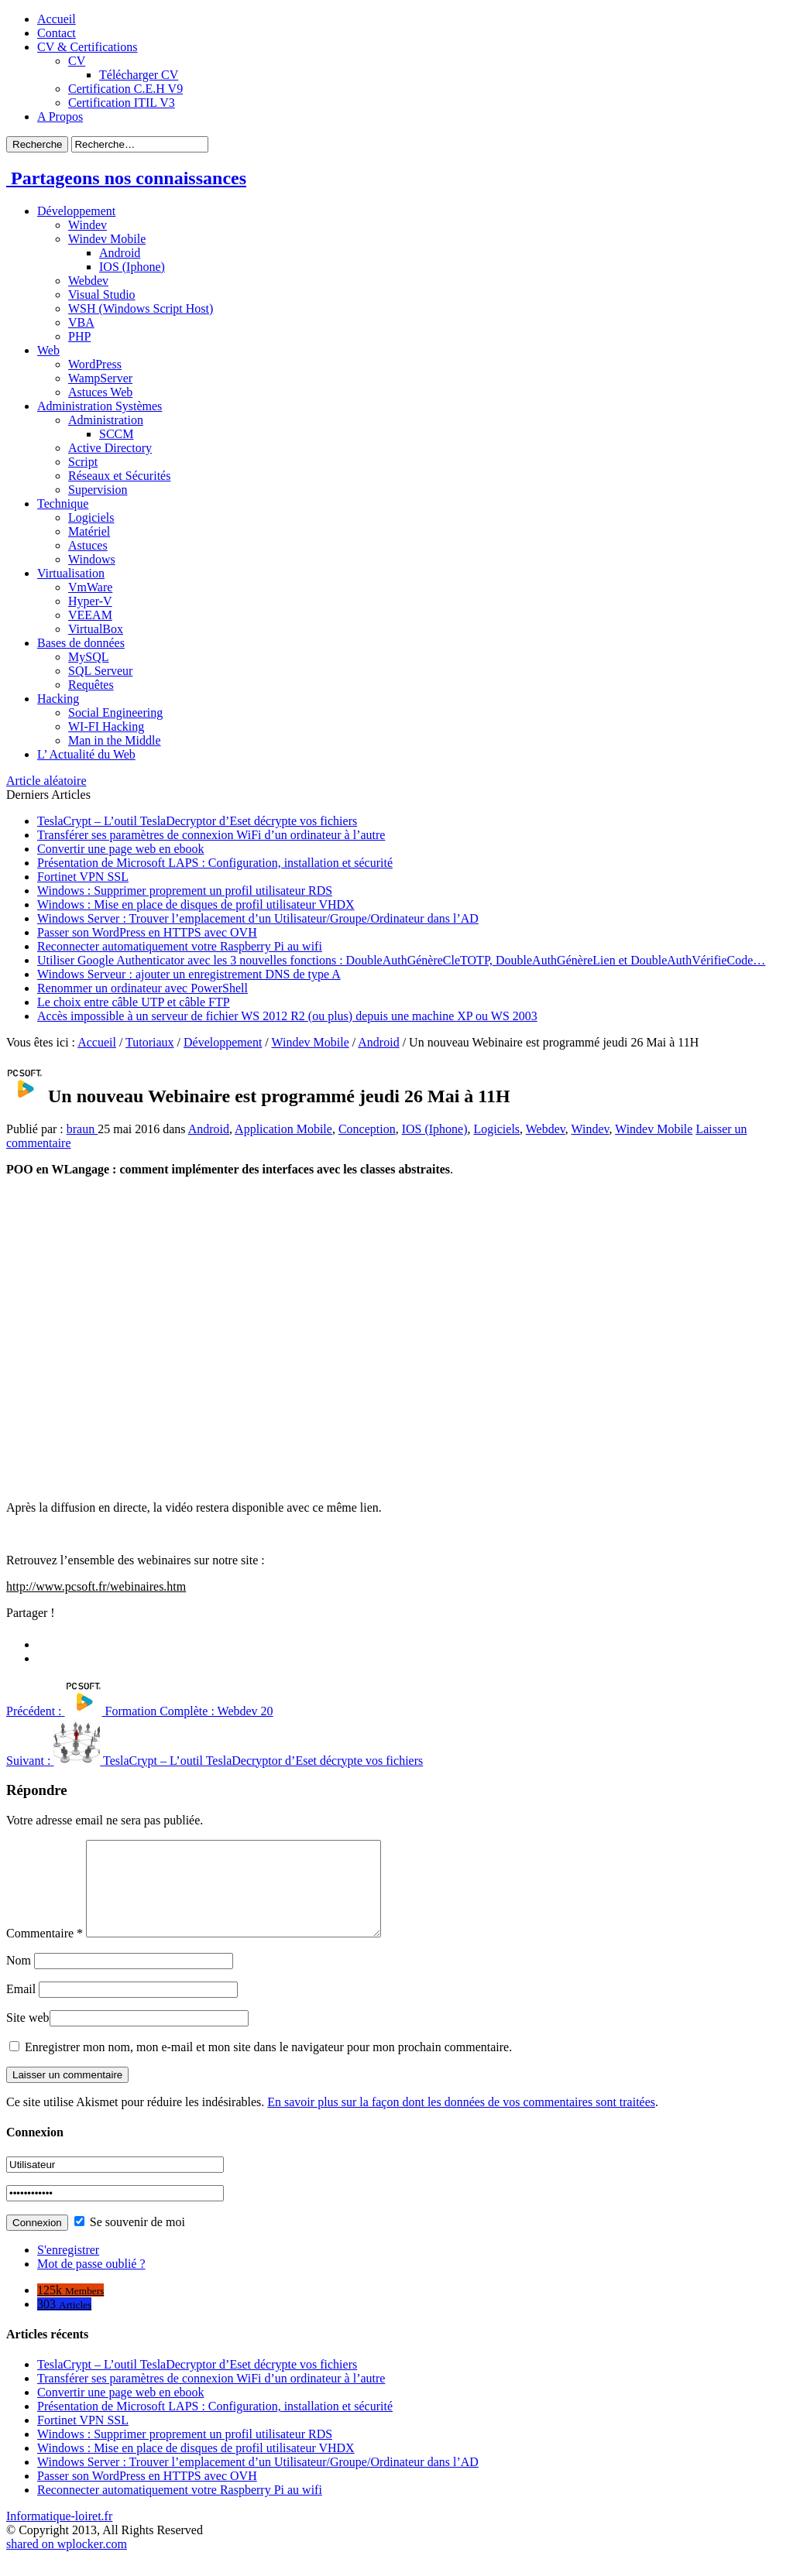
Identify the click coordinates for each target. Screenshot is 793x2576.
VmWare (90, 587)
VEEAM (90, 615)
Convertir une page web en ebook (120, 848)
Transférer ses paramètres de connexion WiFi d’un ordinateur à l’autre (211, 834)
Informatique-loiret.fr (59, 2534)
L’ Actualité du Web (86, 754)
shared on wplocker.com (66, 2562)
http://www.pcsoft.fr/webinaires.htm (96, 1586)
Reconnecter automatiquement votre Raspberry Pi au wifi (179, 946)
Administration (105, 419)
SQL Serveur (100, 670)
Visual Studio (102, 294)
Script (83, 461)
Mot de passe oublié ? (91, 2282)
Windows (91, 559)
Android (119, 252)
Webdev (88, 280)
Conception (367, 1129)
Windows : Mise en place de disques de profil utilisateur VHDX (196, 904)
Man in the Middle (114, 740)
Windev (87, 224)
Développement (76, 211)
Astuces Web (100, 392)
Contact (56, 32)
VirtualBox (95, 628)
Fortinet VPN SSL (83, 876)
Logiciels (91, 517)
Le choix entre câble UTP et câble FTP (133, 1002)
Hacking (58, 698)
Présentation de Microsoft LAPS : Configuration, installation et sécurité (215, 862)
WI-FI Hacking (106, 726)
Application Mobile (283, 1129)
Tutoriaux (149, 1042)
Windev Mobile (107, 238)
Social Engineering (115, 712)
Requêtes (91, 684)
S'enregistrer (68, 2268)
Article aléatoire (46, 780)
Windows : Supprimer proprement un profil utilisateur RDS (184, 890)
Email (21, 2007)
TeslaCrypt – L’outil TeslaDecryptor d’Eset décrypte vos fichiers (197, 820)
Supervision (97, 489)
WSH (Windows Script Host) (140, 308)
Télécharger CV (138, 74)
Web (48, 350)
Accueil (56, 19)
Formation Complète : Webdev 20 (139, 1711)
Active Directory (110, 447)
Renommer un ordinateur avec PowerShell (142, 988)
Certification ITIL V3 (121, 102)
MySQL (88, 656)
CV (76, 60)
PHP (79, 336)
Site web (28, 2036)
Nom (18, 1978)
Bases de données (81, 642)
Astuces (88, 545)
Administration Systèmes (99, 406)
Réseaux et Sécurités (119, 475)
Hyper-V (90, 601)
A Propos (60, 116)
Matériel (89, 531)
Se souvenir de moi (129, 2240)
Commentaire (44, 1951)
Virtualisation (71, 573)
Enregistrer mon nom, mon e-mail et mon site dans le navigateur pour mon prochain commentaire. (268, 2065)
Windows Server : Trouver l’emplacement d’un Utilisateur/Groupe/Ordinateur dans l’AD (258, 918)
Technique (62, 503)
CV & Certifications (87, 46)
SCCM (116, 433)
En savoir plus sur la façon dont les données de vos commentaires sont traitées (461, 2120)
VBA (81, 322)
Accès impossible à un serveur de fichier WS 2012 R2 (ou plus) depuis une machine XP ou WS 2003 (287, 1016)
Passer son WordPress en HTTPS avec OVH (147, 932)
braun (82, 1129)
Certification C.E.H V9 (125, 88)
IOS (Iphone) (132, 266)
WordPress (95, 364)
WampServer (100, 378)
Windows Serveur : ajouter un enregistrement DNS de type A (189, 974)
